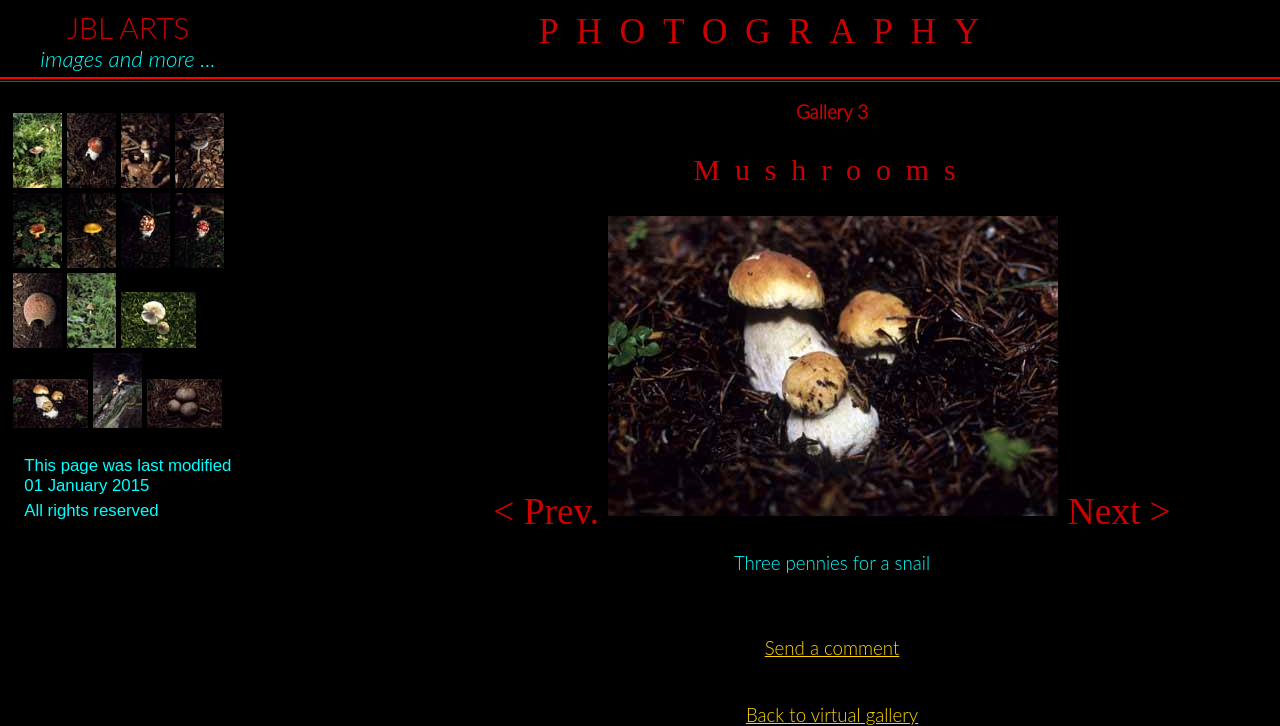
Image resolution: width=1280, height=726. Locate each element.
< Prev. (550, 511)
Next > (1114, 511)
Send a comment (832, 648)
